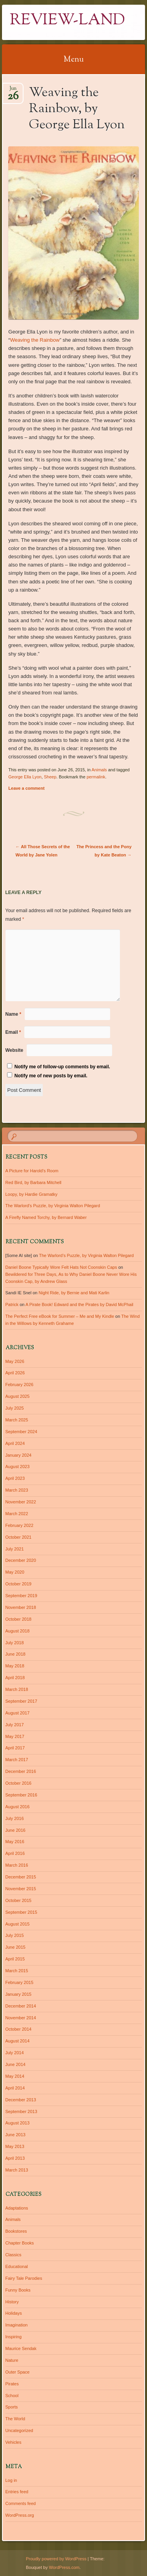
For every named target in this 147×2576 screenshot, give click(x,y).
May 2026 (14, 1361)
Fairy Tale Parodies (23, 2278)
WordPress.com (64, 2567)
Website (14, 1050)
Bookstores (16, 2231)
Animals (99, 769)
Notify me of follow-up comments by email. (62, 1066)
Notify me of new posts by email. (51, 1075)
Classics (13, 2254)
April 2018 (15, 1677)
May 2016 (14, 1841)
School (12, 2395)
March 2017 (16, 1759)
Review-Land (67, 20)
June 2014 (15, 2064)
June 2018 (15, 1654)
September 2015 (21, 1912)
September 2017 (21, 1701)
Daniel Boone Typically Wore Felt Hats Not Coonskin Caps (61, 1267)
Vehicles (13, 2442)
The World (15, 2418)
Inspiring (13, 2336)
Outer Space (17, 2372)
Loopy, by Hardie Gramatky (31, 1194)
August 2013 (17, 2123)
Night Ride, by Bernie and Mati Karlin (74, 1292)
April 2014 (15, 2088)
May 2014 (14, 2076)
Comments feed (20, 2503)
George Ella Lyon (25, 776)
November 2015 (20, 1888)
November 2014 (20, 2017)
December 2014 (20, 2006)
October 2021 (18, 1537)
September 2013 (21, 2111)
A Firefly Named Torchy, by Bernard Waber (46, 1217)
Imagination (16, 2325)
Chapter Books (19, 2243)
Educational (16, 2266)
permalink (96, 776)
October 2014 (18, 2029)
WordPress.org (19, 2515)
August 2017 (17, 1713)
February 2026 (19, 1384)
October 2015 (18, 1900)
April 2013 (15, 2158)
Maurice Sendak (21, 2348)
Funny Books (18, 2290)
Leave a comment (26, 788)
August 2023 (17, 1466)
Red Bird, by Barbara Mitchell (33, 1182)
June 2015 (15, 1947)
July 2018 (14, 1642)
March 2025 (16, 1419)
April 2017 (15, 1747)
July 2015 (14, 1935)
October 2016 (18, 1783)
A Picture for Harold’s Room (32, 1170)
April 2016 (15, 1853)
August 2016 (17, 1806)
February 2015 (19, 1982)
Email (13, 1032)
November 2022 (20, 1501)
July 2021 (14, 1549)
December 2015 (20, 1877)
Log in (11, 2480)
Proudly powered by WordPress (56, 2558)
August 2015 (17, 1924)
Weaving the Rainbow (35, 340)
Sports (11, 2407)
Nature (11, 2360)
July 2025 (14, 1408)
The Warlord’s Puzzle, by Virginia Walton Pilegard (52, 1205)
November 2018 (20, 1607)
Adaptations (16, 2208)
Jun (12, 91)
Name (13, 1014)
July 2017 (14, 1724)
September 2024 (21, 1431)
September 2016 (21, 1795)
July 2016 (14, 1818)
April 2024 (15, 1443)
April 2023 (15, 1478)
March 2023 (16, 1490)
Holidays (13, 2313)
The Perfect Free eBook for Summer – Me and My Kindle (59, 1316)
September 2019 (21, 1595)
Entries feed (17, 2491)
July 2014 (14, 2052)
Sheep (50, 776)
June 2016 (15, 1830)
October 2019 (18, 1583)
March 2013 (16, 2170)
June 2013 (15, 2134)
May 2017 (14, 1736)
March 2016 (16, 1865)
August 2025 (17, 1396)
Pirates (12, 2383)
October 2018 (18, 1619)
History (12, 2301)
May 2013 (14, 2146)
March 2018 (16, 1689)
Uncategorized (19, 2430)
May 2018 (14, 1665)
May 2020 (14, 1572)
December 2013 (20, 2099)
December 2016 (20, 1771)
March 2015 (16, 1970)
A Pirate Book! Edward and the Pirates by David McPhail (79, 1304)
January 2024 (18, 1455)
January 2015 (18, 1994)
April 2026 (15, 1372)
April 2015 (15, 1959)
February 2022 (19, 1525)
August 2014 (17, 2041)
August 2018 (17, 1631)
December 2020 (20, 1560)
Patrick (12, 1304)
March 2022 (16, 1513)
